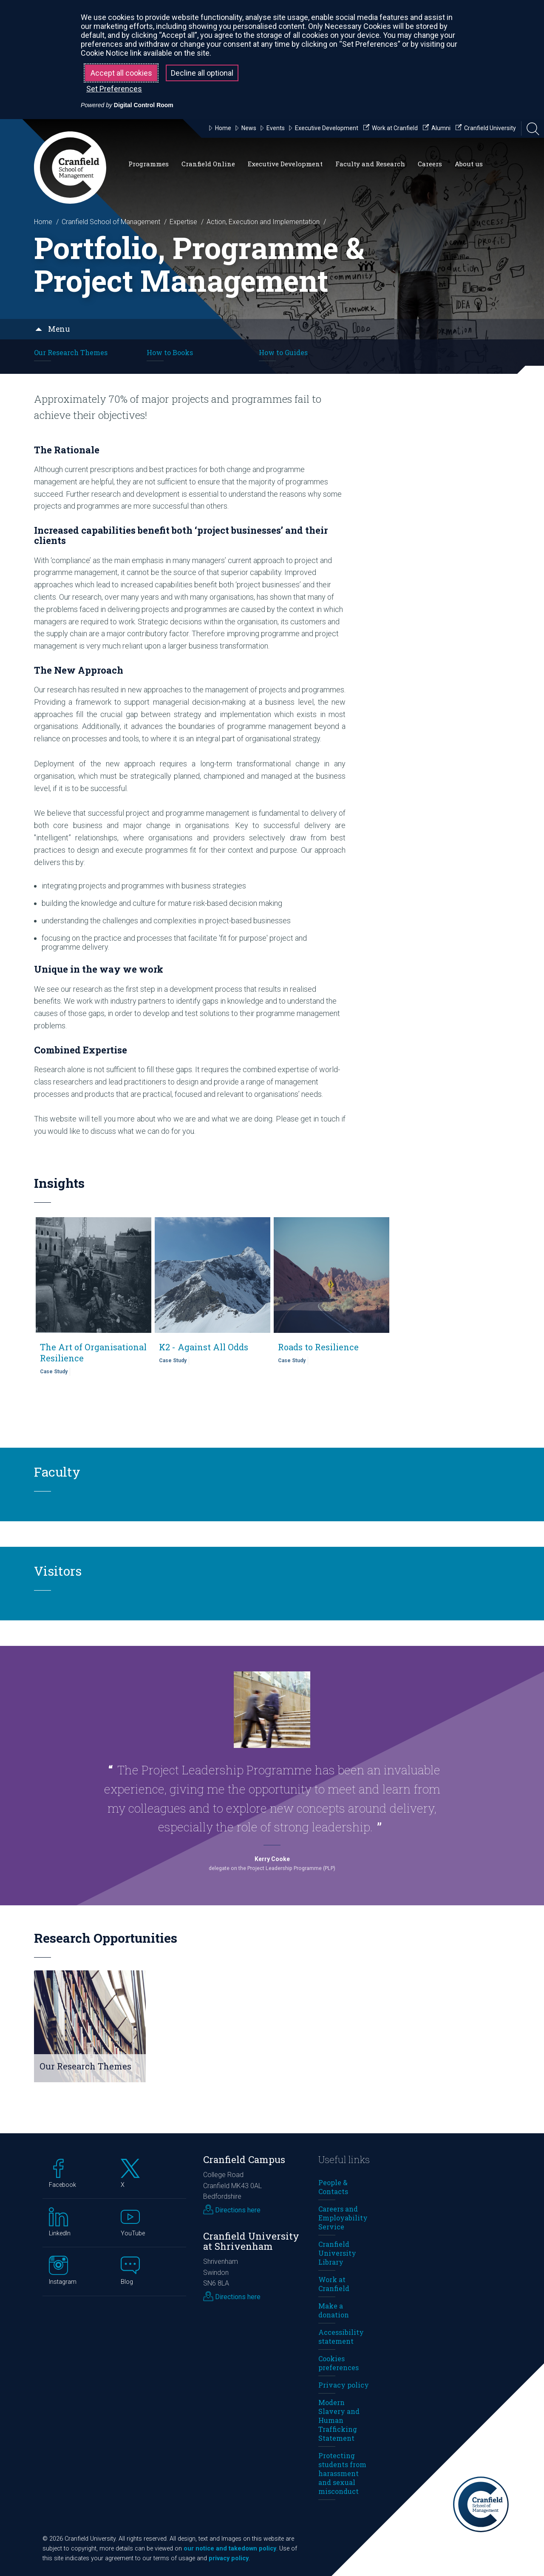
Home (43, 222)
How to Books (170, 352)
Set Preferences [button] (114, 88)
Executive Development (285, 163)
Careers (430, 163)
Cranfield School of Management (111, 222)
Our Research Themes (71, 352)
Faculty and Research (370, 163)
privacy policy (229, 2558)
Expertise (183, 222)
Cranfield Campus (244, 2159)
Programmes (148, 163)
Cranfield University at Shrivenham (251, 2241)
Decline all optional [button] (202, 72)
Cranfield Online (208, 163)
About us (469, 163)
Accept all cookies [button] (121, 72)
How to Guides (283, 352)
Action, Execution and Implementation (263, 222)
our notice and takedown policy (230, 2548)
